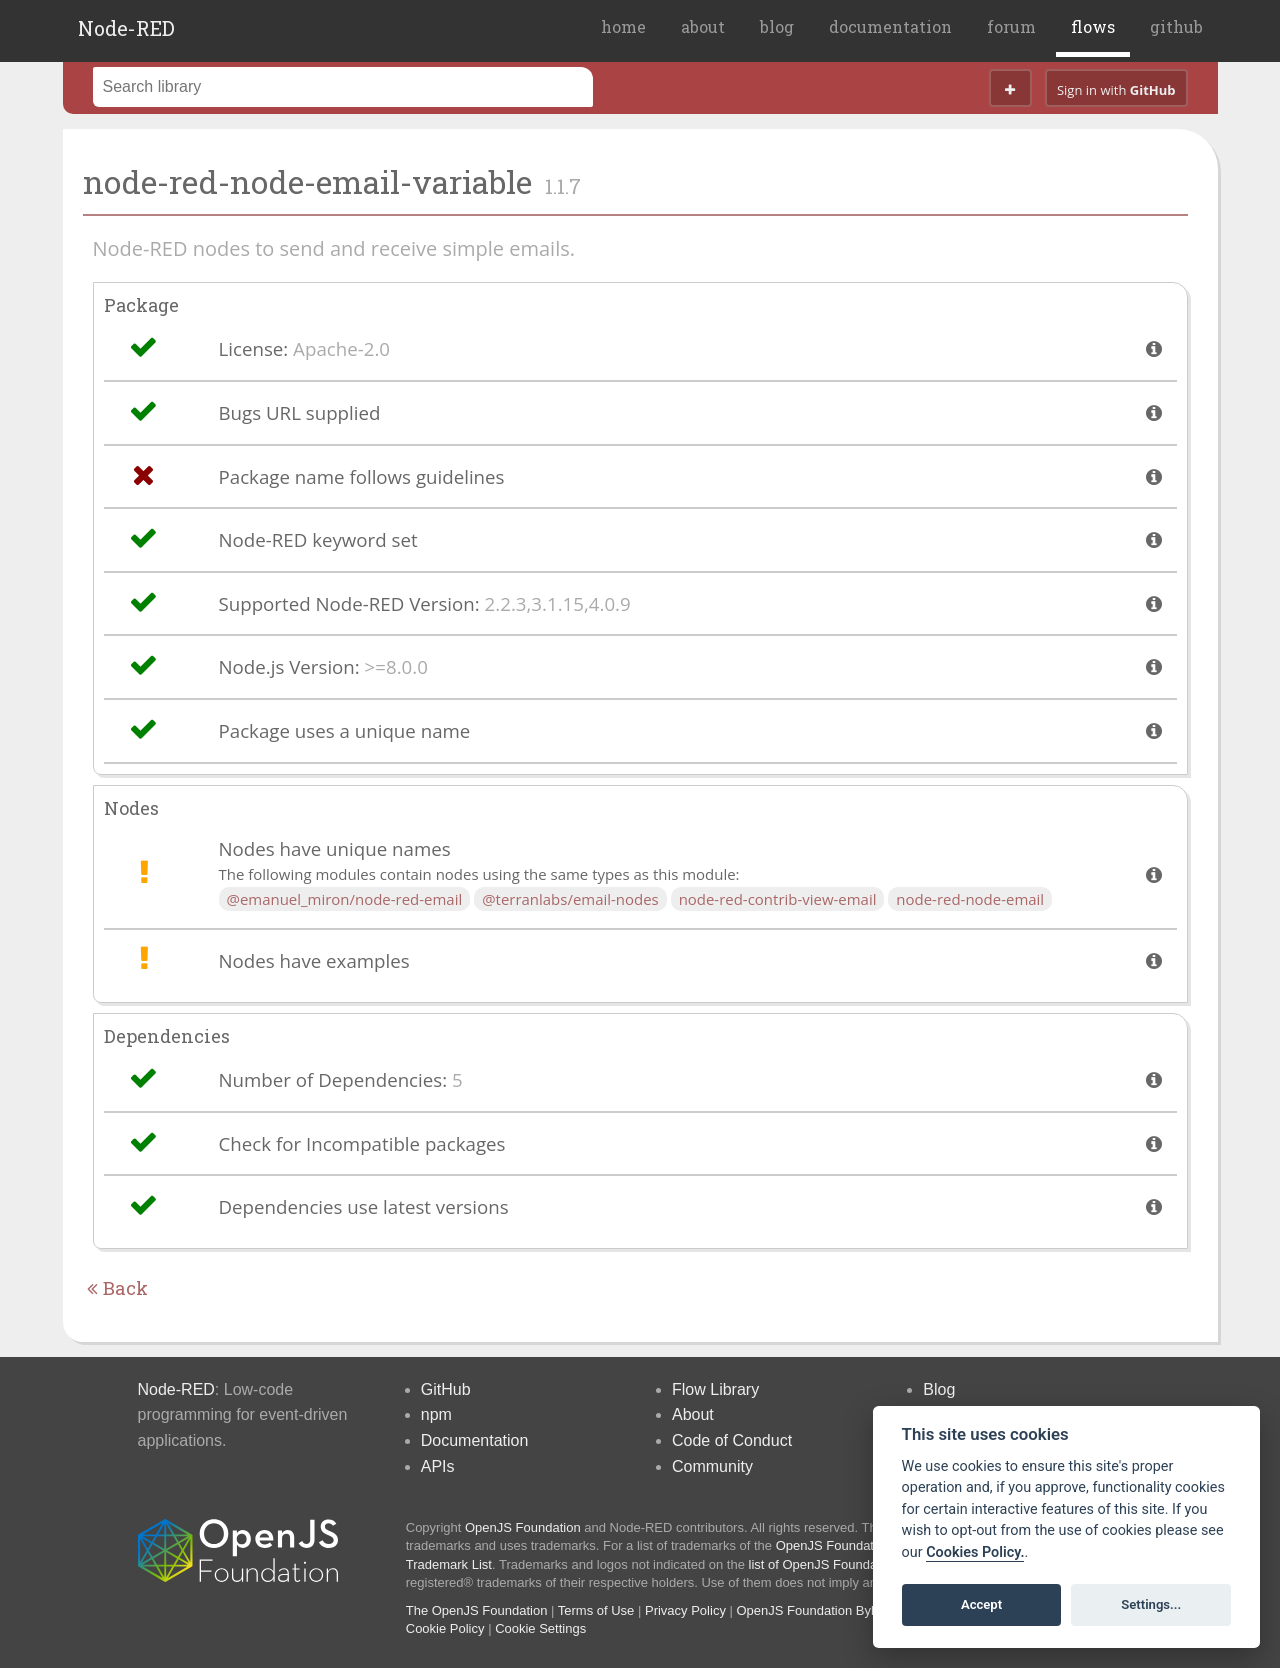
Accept (981, 1604)
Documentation (475, 1440)
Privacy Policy (685, 1610)
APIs (438, 1466)
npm (436, 1414)
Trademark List (449, 1564)
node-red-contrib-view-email (778, 899)
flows (1093, 26)
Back (117, 1288)
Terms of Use (596, 1610)
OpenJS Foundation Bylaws (817, 1610)
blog (777, 26)
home (623, 26)
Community (712, 1466)
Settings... (1151, 1604)
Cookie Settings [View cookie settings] (540, 1628)
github (1176, 26)
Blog (939, 1389)
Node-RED (126, 28)
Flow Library (715, 1389)
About (693, 1414)
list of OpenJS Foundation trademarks (858, 1564)
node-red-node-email (970, 899)
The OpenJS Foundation (477, 1610)
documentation (890, 26)
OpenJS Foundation (523, 1527)
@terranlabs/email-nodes (570, 899)
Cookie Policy (445, 1628)
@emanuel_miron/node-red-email (345, 899)
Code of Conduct (732, 1440)
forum (1011, 26)
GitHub (446, 1389)
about (703, 26)
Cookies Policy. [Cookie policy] (975, 1552)
